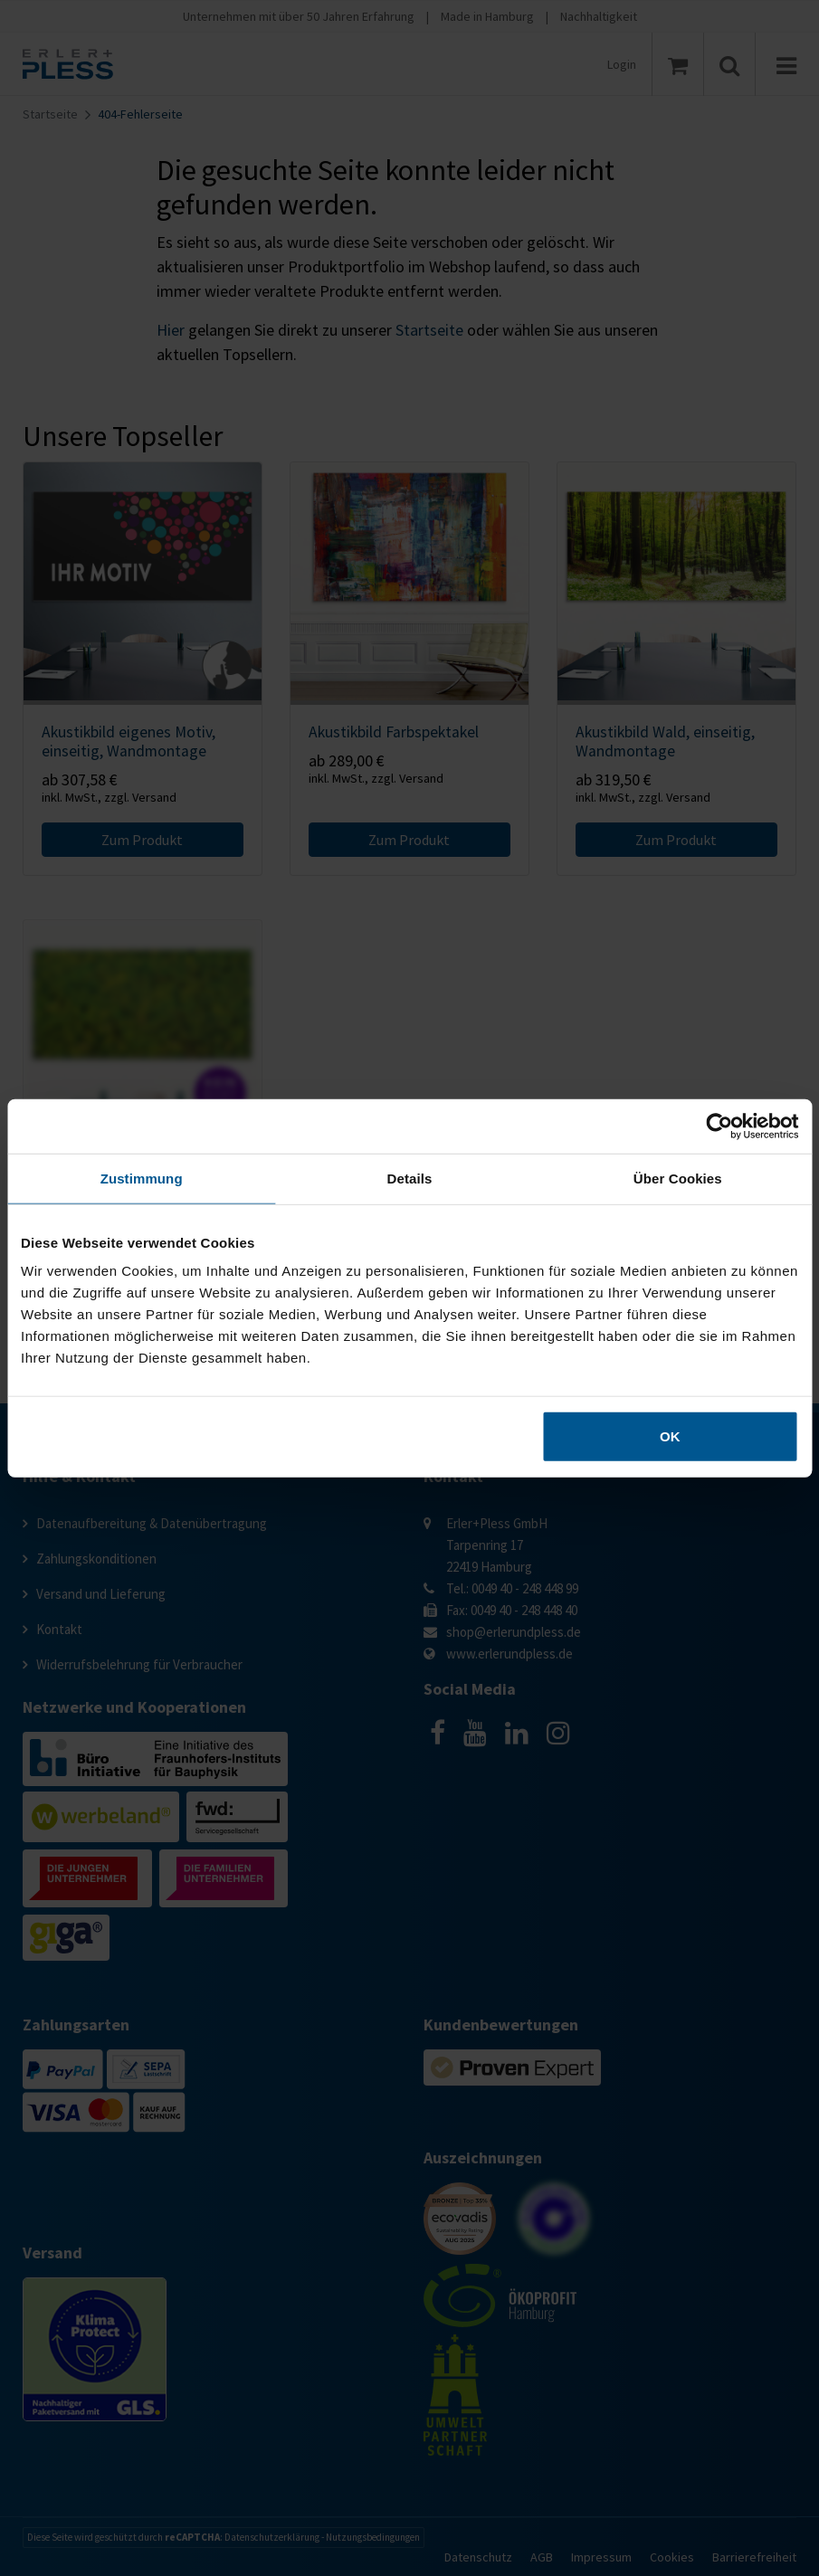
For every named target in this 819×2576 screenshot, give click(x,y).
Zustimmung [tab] (141, 1177)
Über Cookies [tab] (677, 1177)
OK (670, 1436)
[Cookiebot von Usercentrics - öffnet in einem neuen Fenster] (719, 1125)
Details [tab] (410, 1177)
